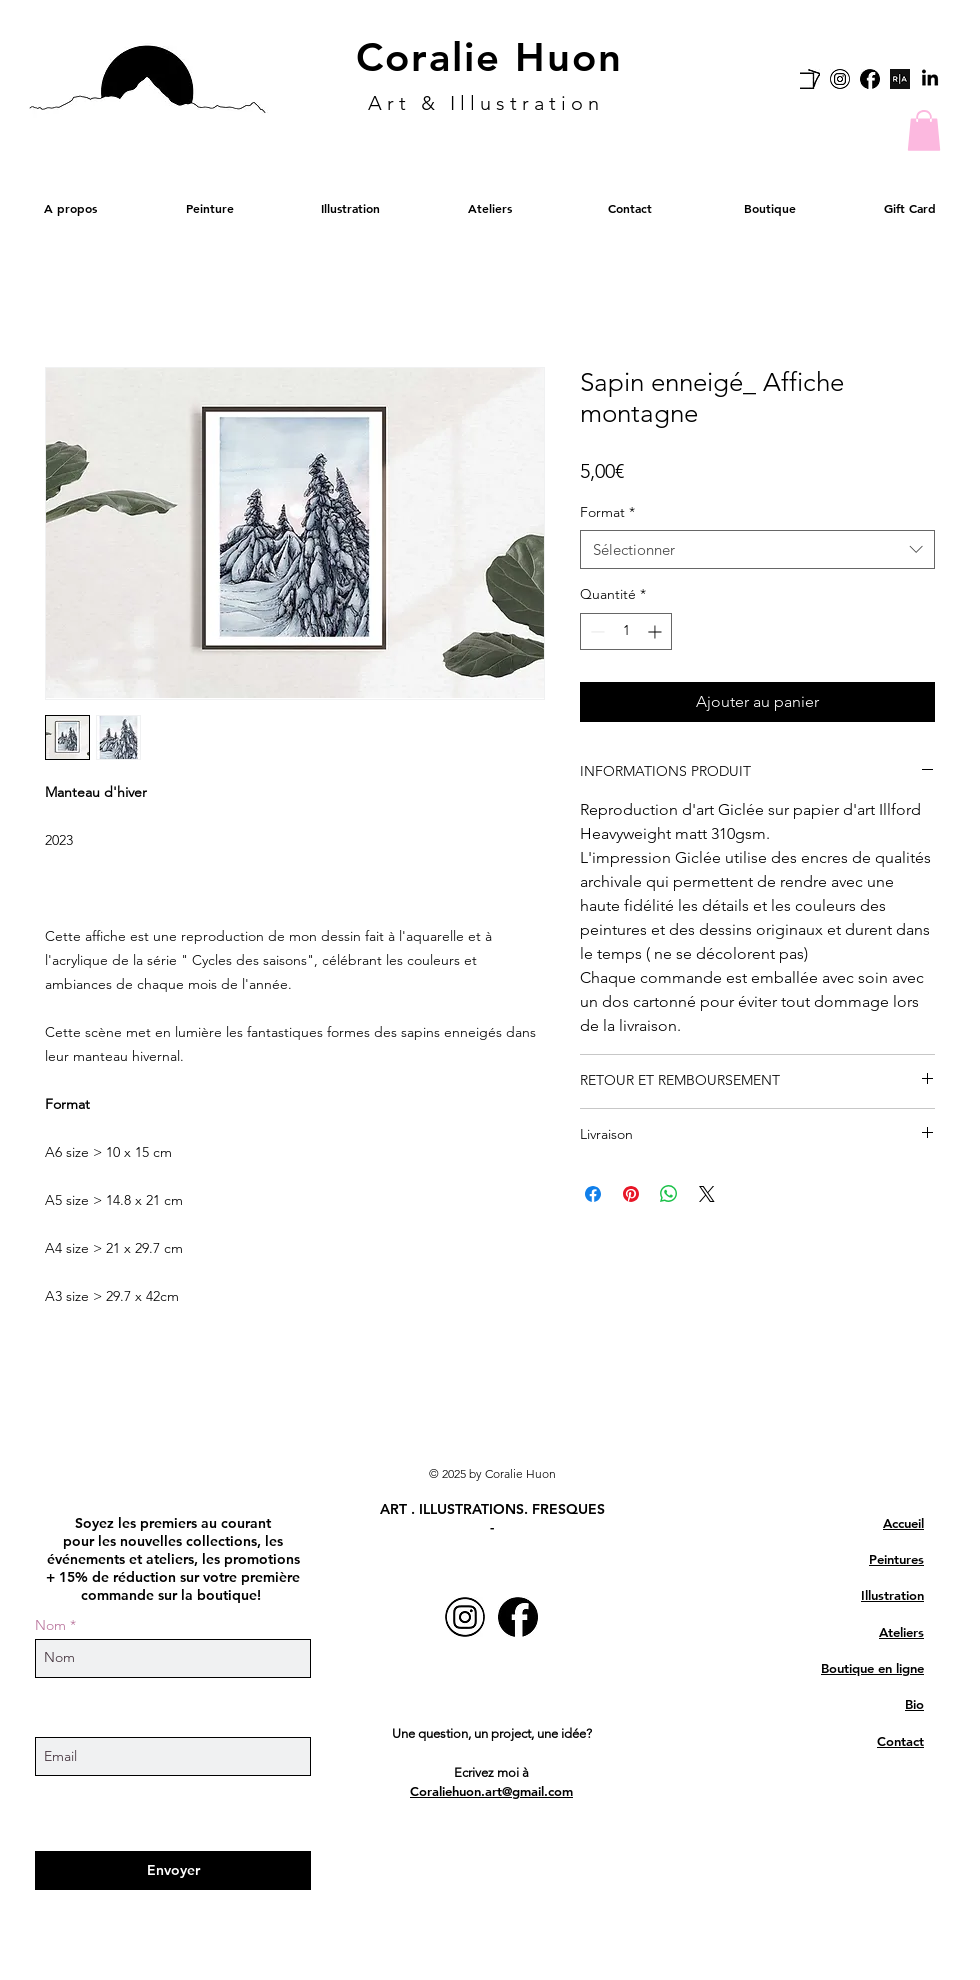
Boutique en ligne (872, 1668)
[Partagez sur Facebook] (593, 1194)
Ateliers (901, 1632)
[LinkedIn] (930, 79)
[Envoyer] (173, 1870)
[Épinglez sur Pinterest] (631, 1194)
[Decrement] (595, 631)
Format (607, 512)
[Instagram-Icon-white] (840, 79)
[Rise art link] (900, 79)
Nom (50, 1625)
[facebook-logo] (870, 79)
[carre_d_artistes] (810, 79)
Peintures (896, 1559)
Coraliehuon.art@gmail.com (491, 1791)
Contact (900, 1741)
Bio (914, 1704)
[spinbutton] (626, 631)
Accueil (903, 1523)
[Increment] (656, 631)
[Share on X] (707, 1194)
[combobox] (757, 549)
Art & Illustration (486, 103)
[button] (924, 130)
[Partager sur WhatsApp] (669, 1194)
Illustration (892, 1595)
